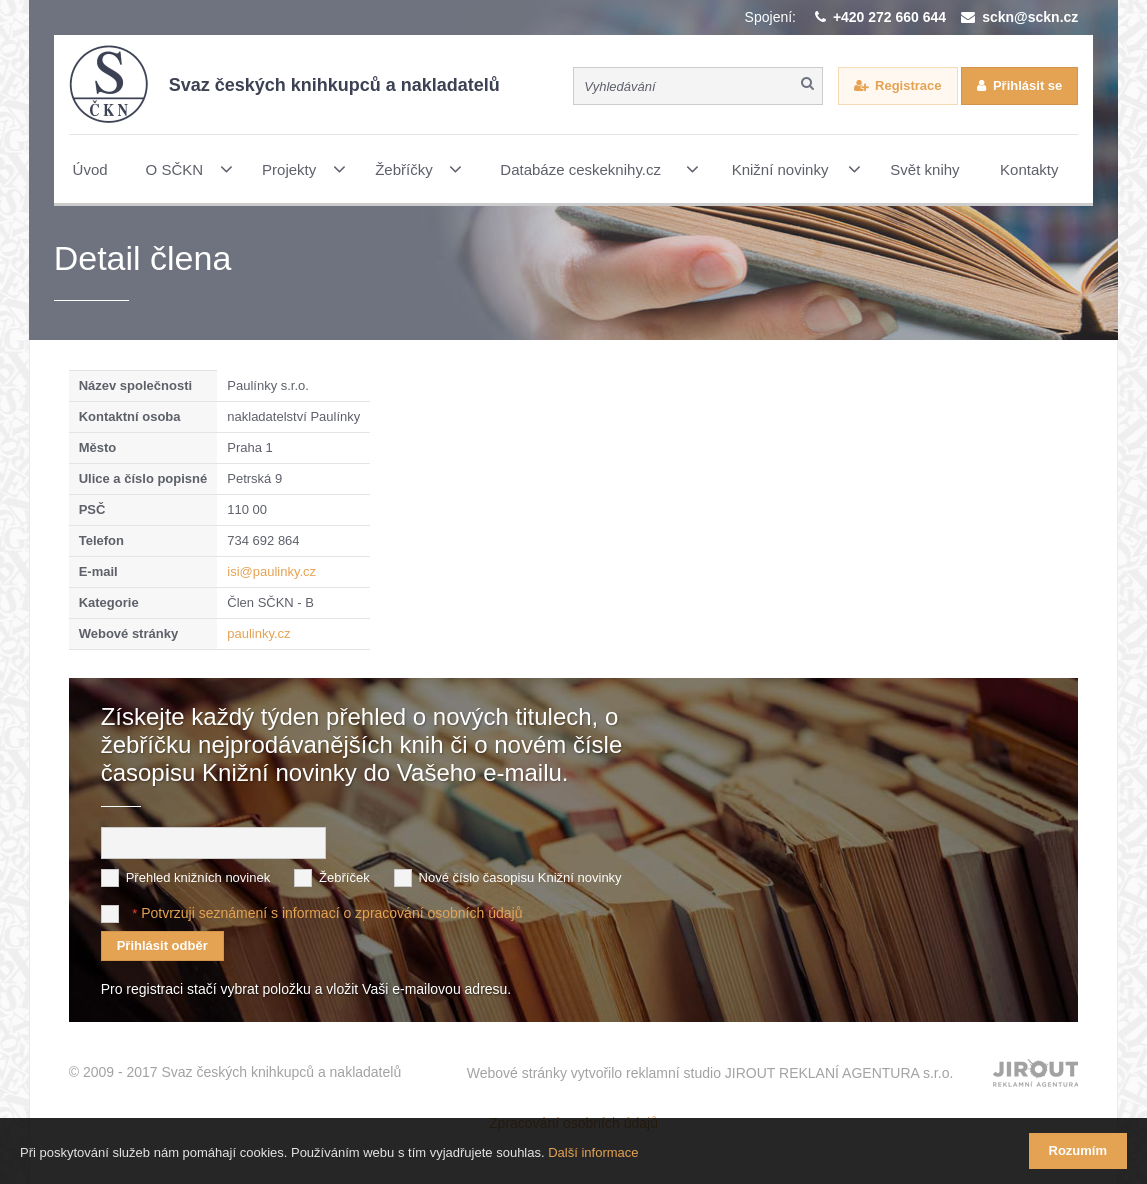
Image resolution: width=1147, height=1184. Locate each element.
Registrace (908, 85)
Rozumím (1078, 1150)
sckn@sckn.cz (1030, 17)
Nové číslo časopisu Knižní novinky (520, 877)
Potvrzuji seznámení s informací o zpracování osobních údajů (331, 913)
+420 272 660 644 (889, 17)
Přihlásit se (1027, 85)
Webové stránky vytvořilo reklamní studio (710, 1073)
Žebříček (344, 877)
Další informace (593, 1152)
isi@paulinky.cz (271, 571)
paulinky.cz (258, 633)
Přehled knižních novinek (198, 877)
